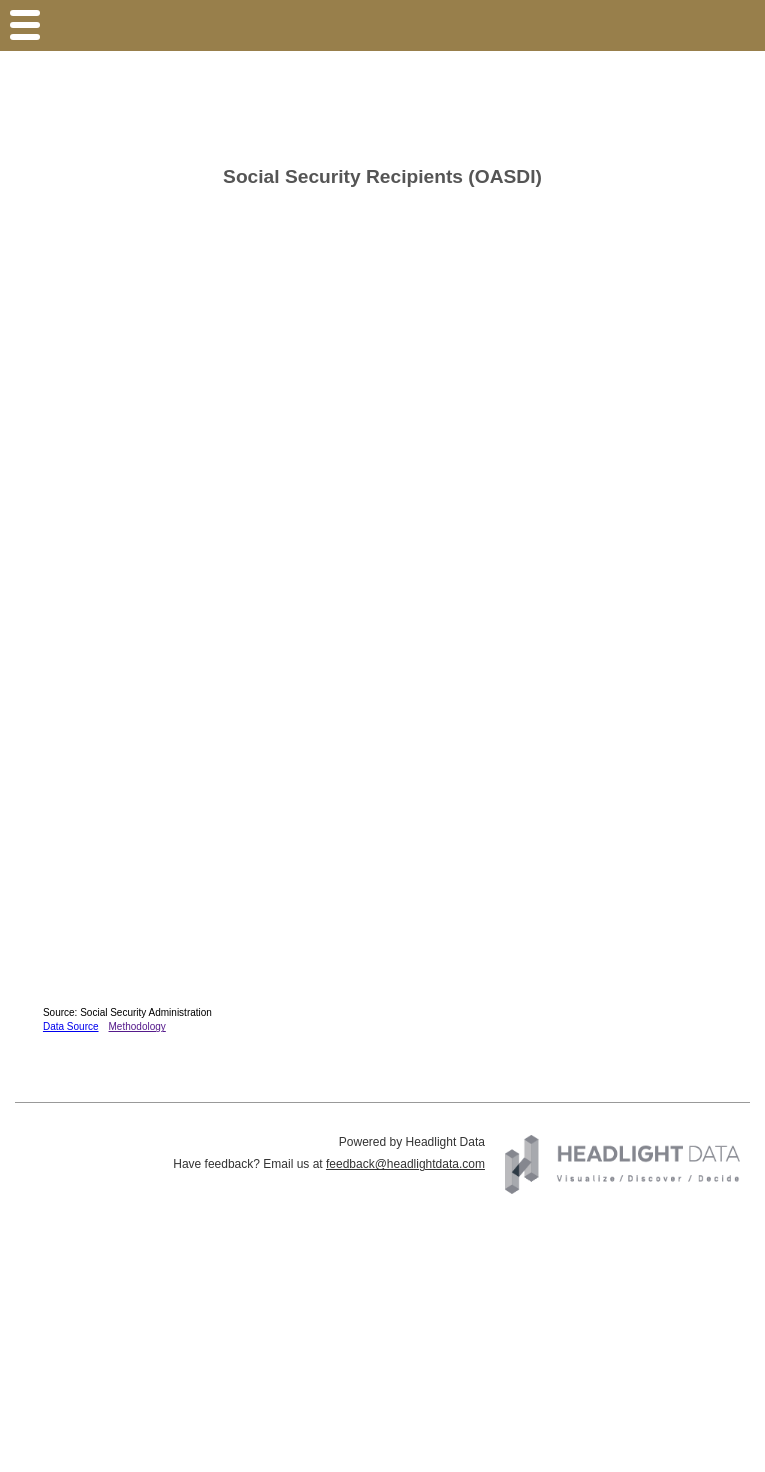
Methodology (137, 1026)
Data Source (71, 1026)
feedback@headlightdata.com (405, 1164)
